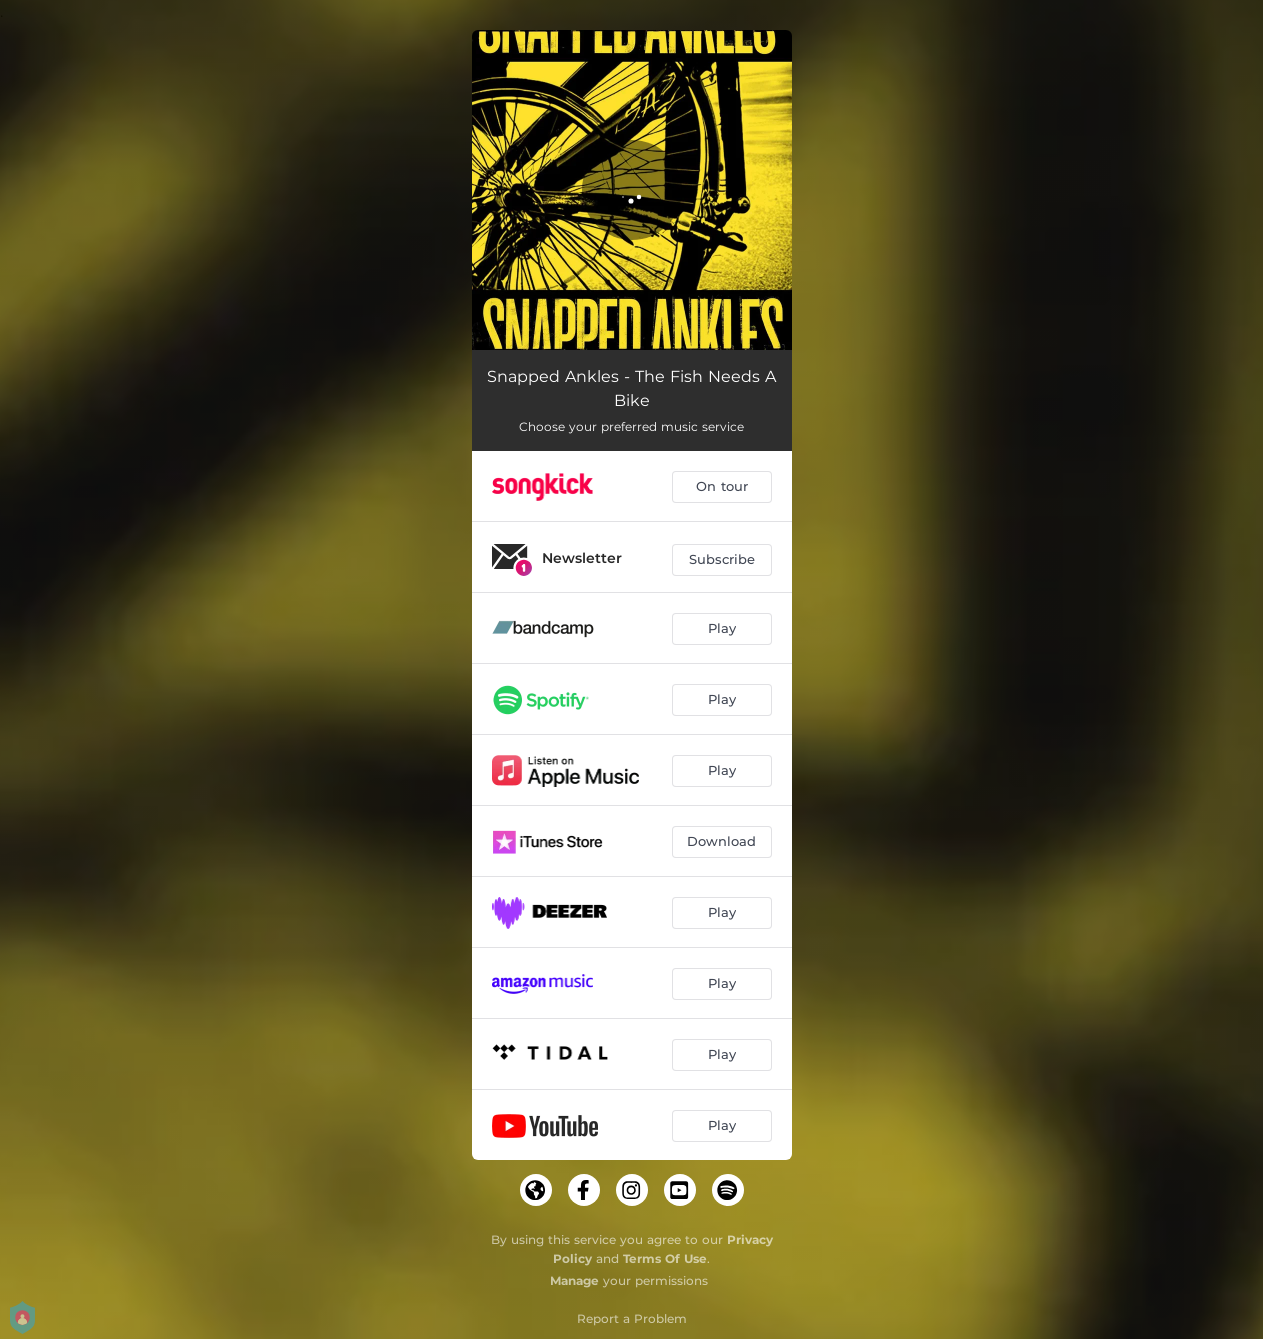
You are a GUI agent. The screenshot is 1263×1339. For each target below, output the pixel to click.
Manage (574, 1280)
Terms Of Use (665, 1258)
